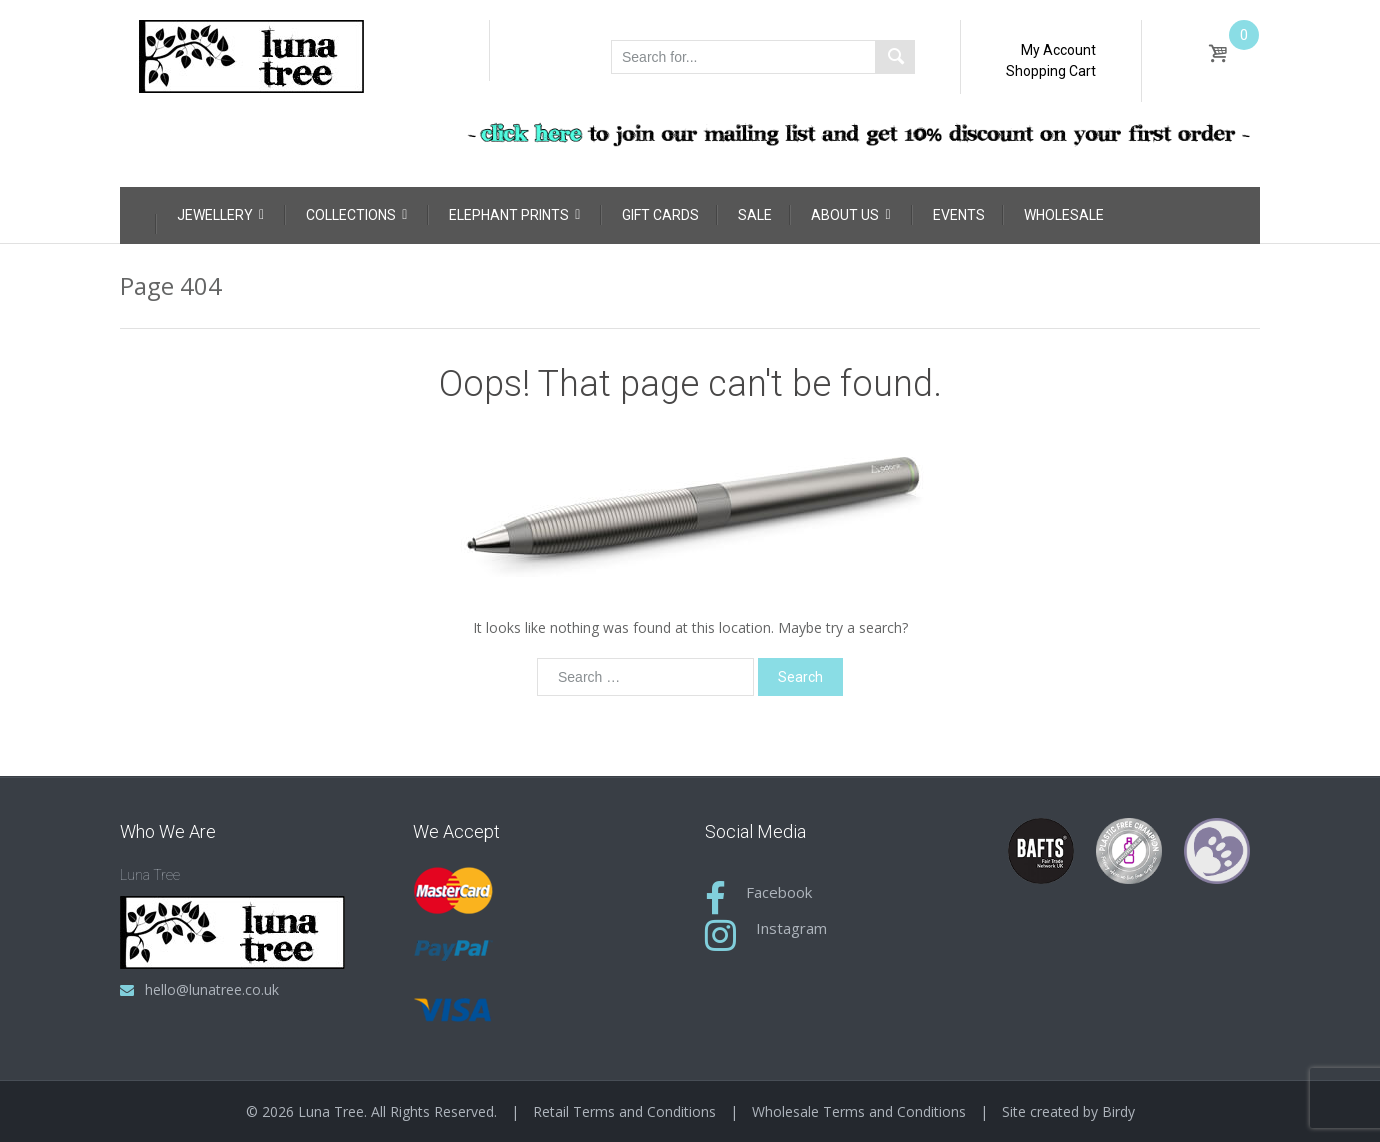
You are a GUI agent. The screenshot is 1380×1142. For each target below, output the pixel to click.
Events (959, 215)
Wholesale (1064, 215)
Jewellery (220, 215)
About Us (850, 215)
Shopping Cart (1051, 71)
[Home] (138, 212)
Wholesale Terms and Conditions (859, 1111)
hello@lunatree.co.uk (212, 989)
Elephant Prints (514, 215)
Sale (755, 215)
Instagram (791, 928)
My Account (1058, 50)
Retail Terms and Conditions (624, 1111)
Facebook (779, 892)
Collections (356, 215)
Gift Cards (660, 215)
